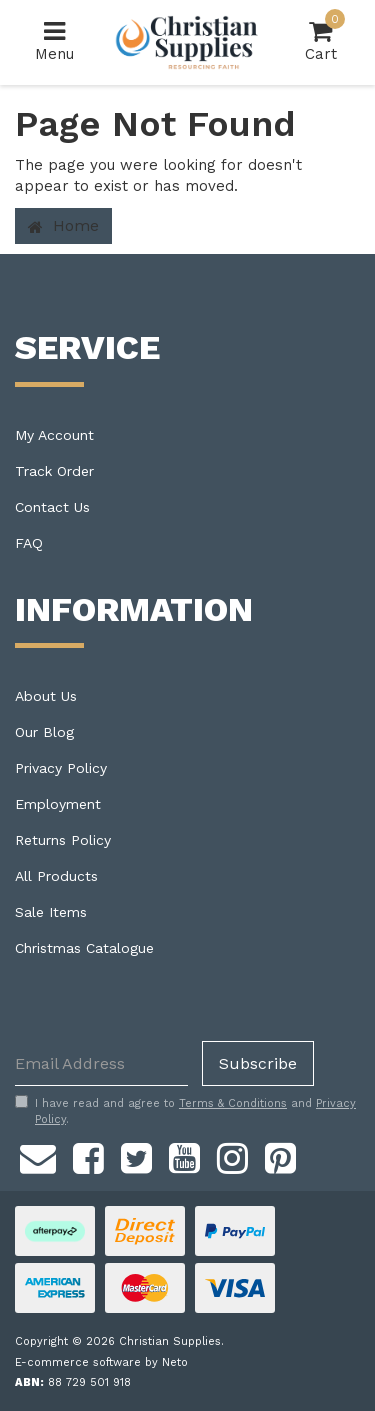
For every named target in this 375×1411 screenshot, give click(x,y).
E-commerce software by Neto (101, 1362)
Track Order (54, 471)
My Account (54, 435)
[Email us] (38, 1156)
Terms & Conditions (233, 1103)
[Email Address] (101, 1063)
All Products (56, 876)
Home (63, 225)
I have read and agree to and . (185, 1111)
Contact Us (52, 507)
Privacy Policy (61, 768)
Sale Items (51, 912)
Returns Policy (63, 840)
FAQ (29, 543)
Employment (58, 804)
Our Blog (44, 732)
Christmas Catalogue (84, 948)
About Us (46, 696)
